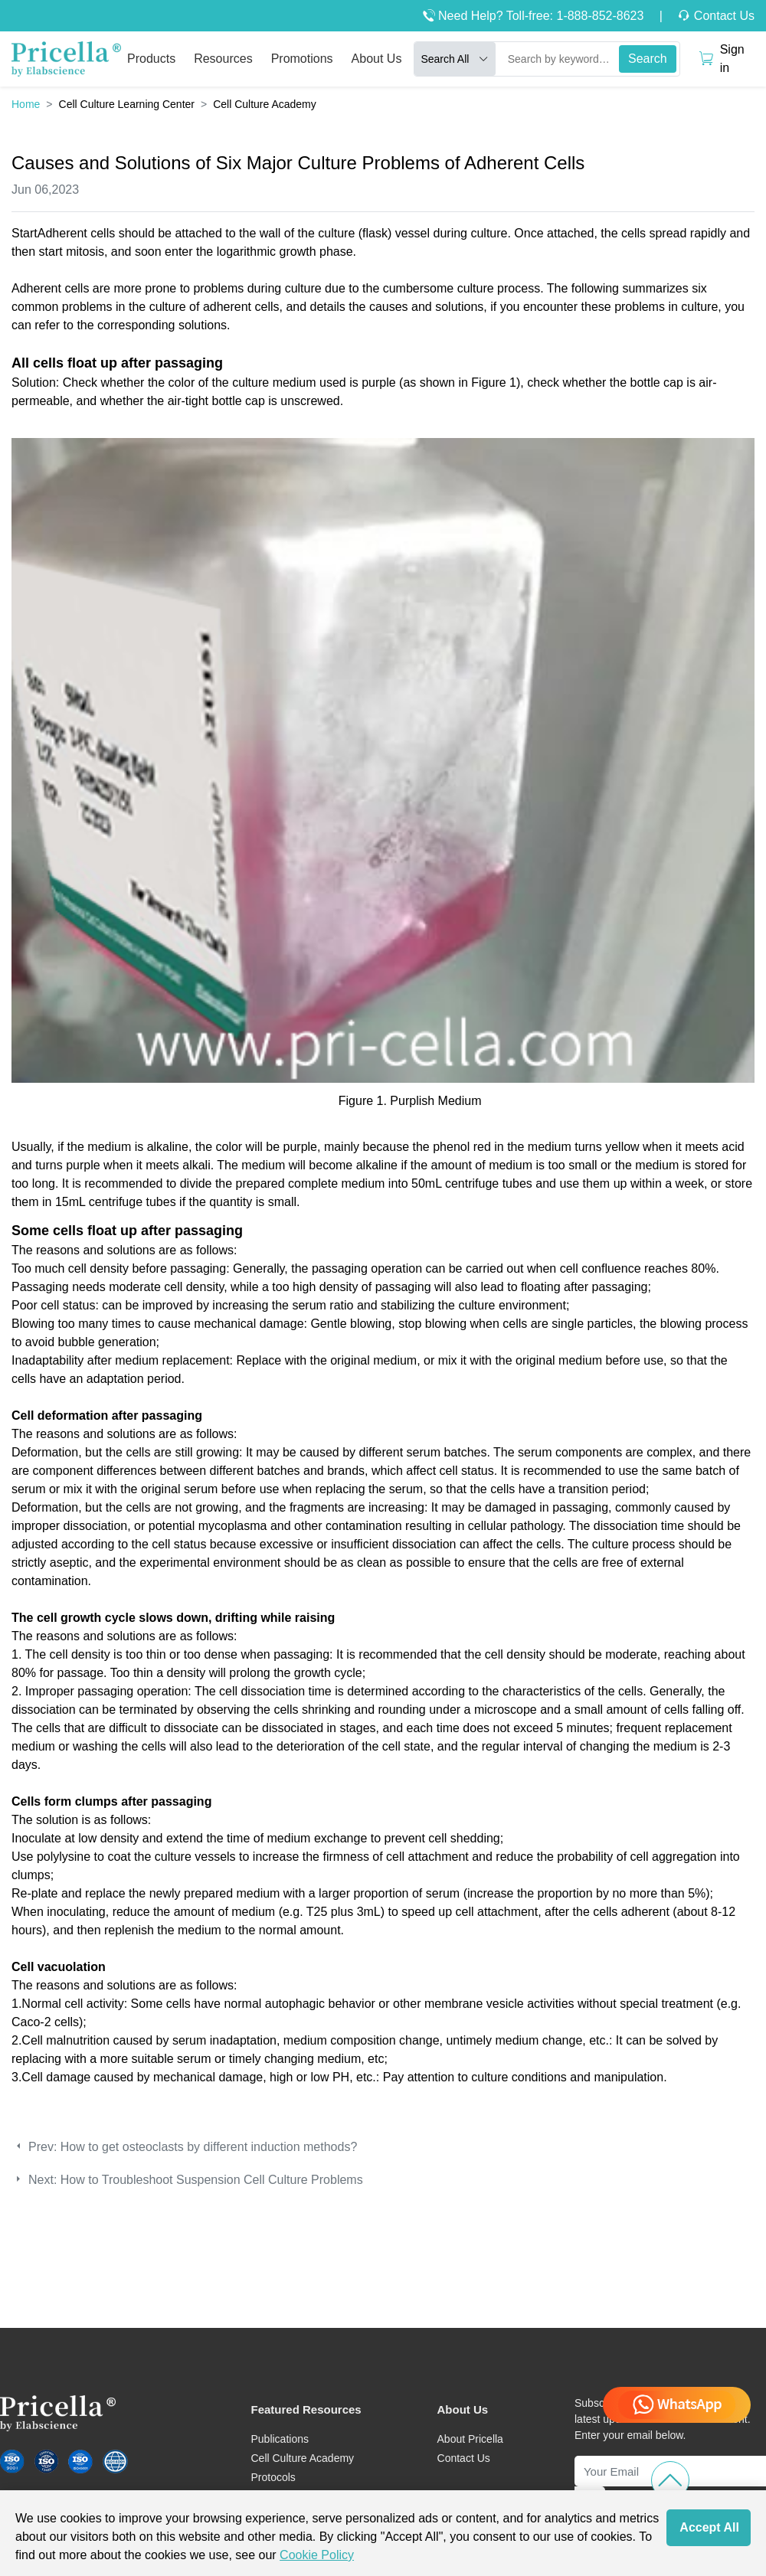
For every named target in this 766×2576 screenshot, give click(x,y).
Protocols (272, 2477)
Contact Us (722, 15)
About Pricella (470, 2439)
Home (25, 104)
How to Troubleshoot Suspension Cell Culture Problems (212, 2179)
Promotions (302, 58)
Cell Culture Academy (302, 2458)
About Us (377, 58)
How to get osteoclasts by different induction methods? (209, 2146)
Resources (223, 58)
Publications (279, 2439)
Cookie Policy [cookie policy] (317, 2554)
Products (151, 58)
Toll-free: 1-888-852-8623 (575, 15)
